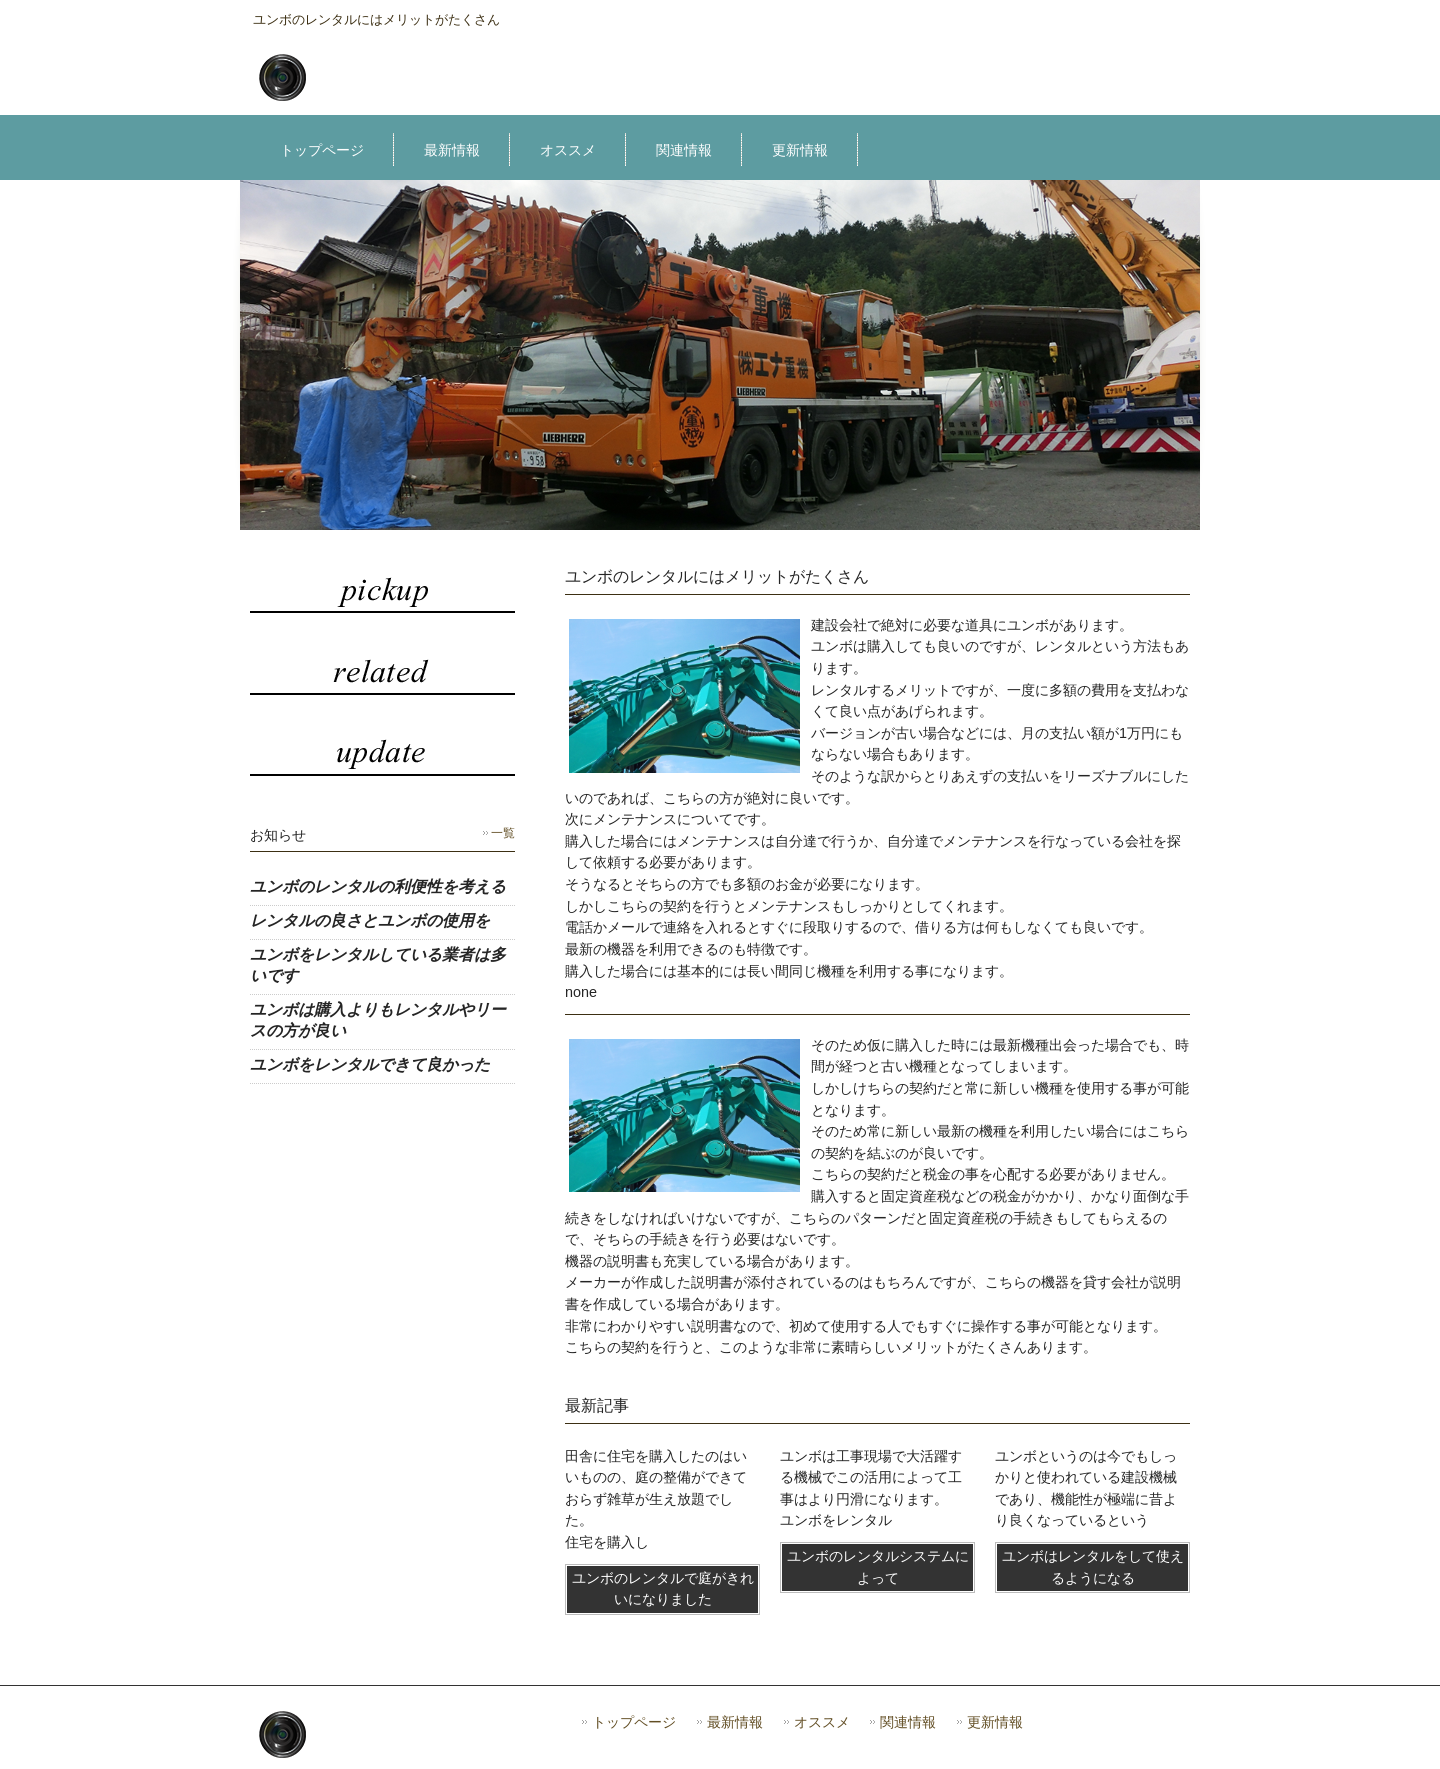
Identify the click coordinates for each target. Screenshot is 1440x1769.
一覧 (503, 833)
